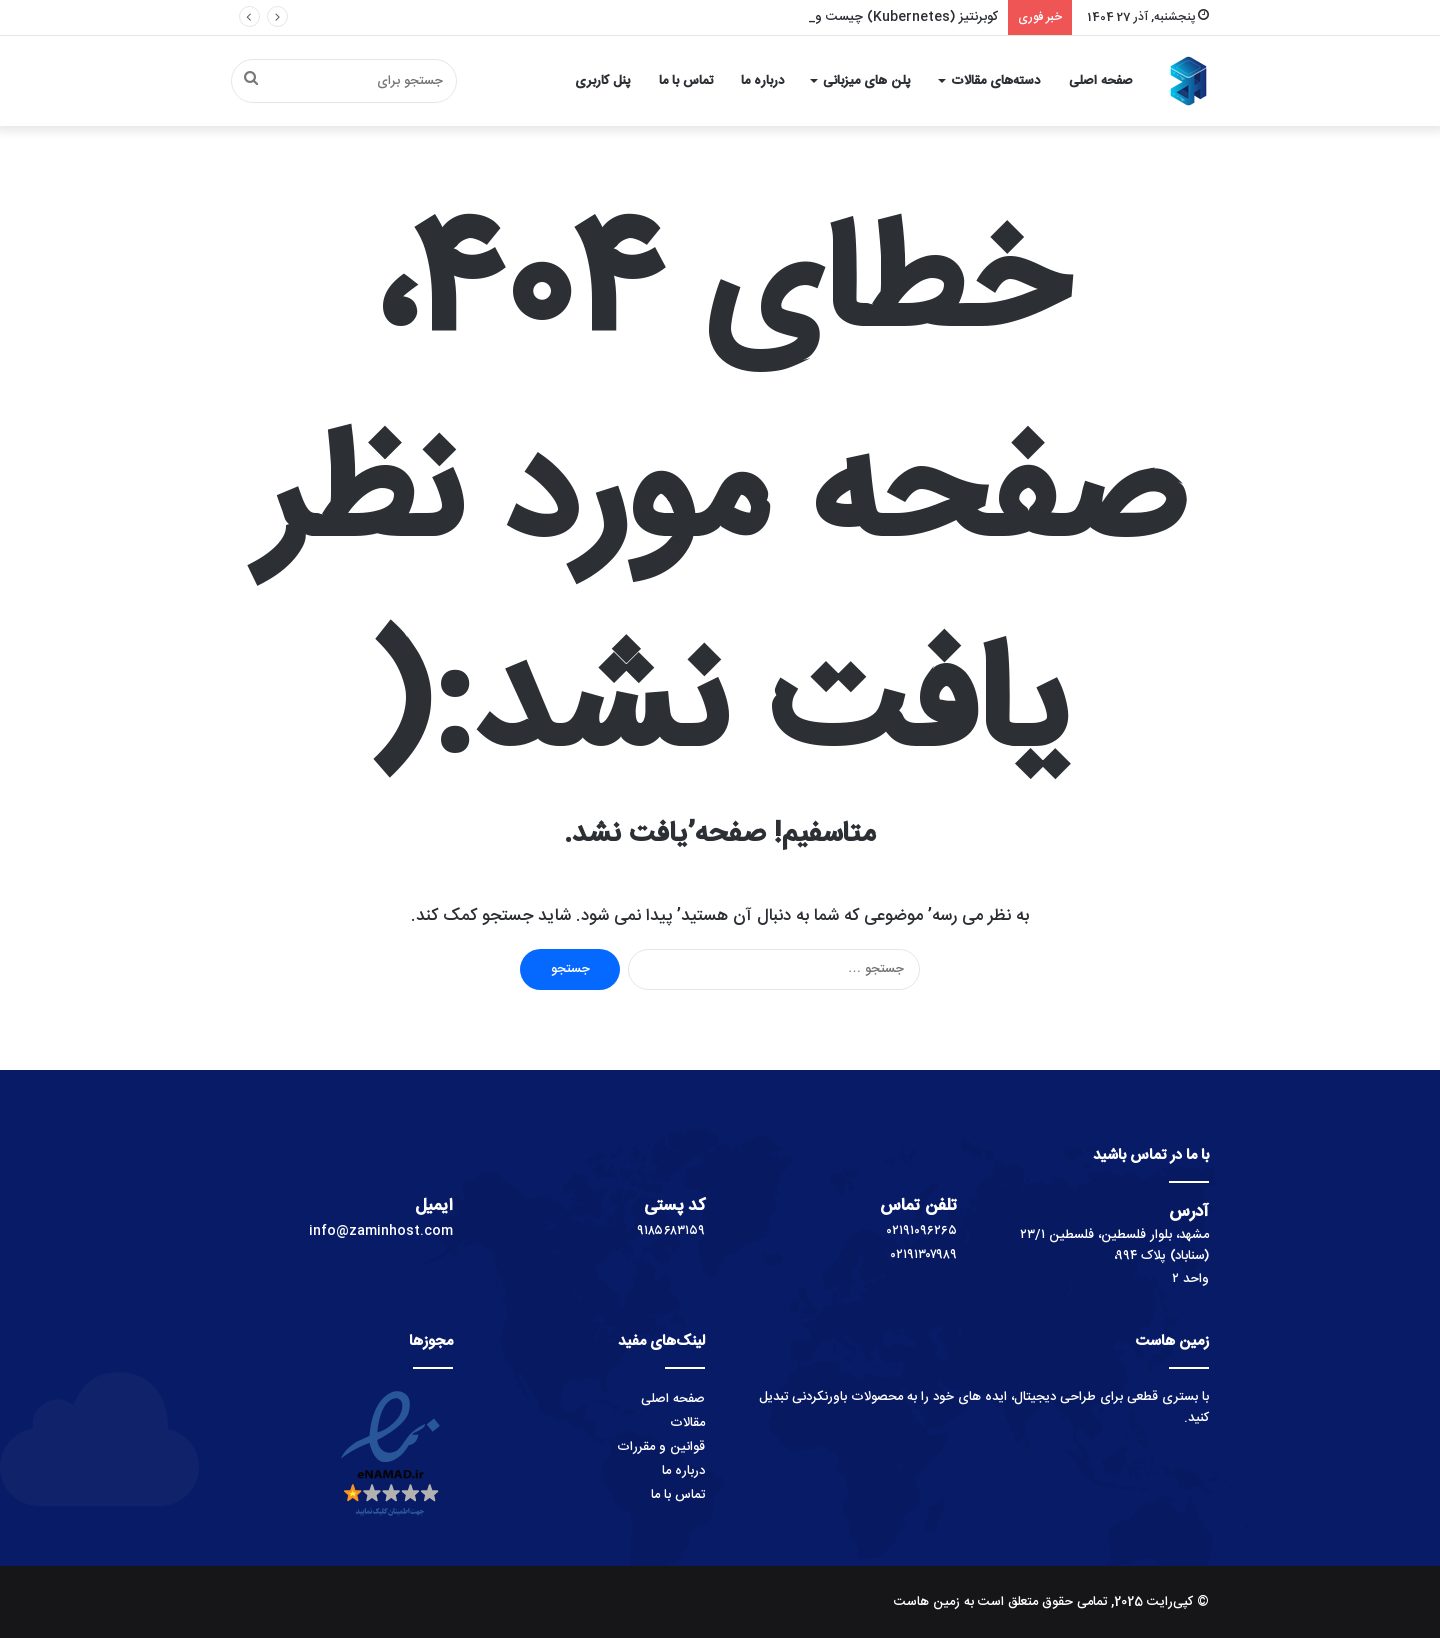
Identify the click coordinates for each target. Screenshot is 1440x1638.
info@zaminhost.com (381, 1231)
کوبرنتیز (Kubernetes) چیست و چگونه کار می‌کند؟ (858, 17)
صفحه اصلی (1101, 81)
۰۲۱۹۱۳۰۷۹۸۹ (924, 1255)
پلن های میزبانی (867, 81)
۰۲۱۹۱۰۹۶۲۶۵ (922, 1231)
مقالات (687, 1423)
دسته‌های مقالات (995, 81)
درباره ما (762, 81)
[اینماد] (390, 1520)
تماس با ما (686, 81)
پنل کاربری (603, 81)
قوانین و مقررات (661, 1447)
